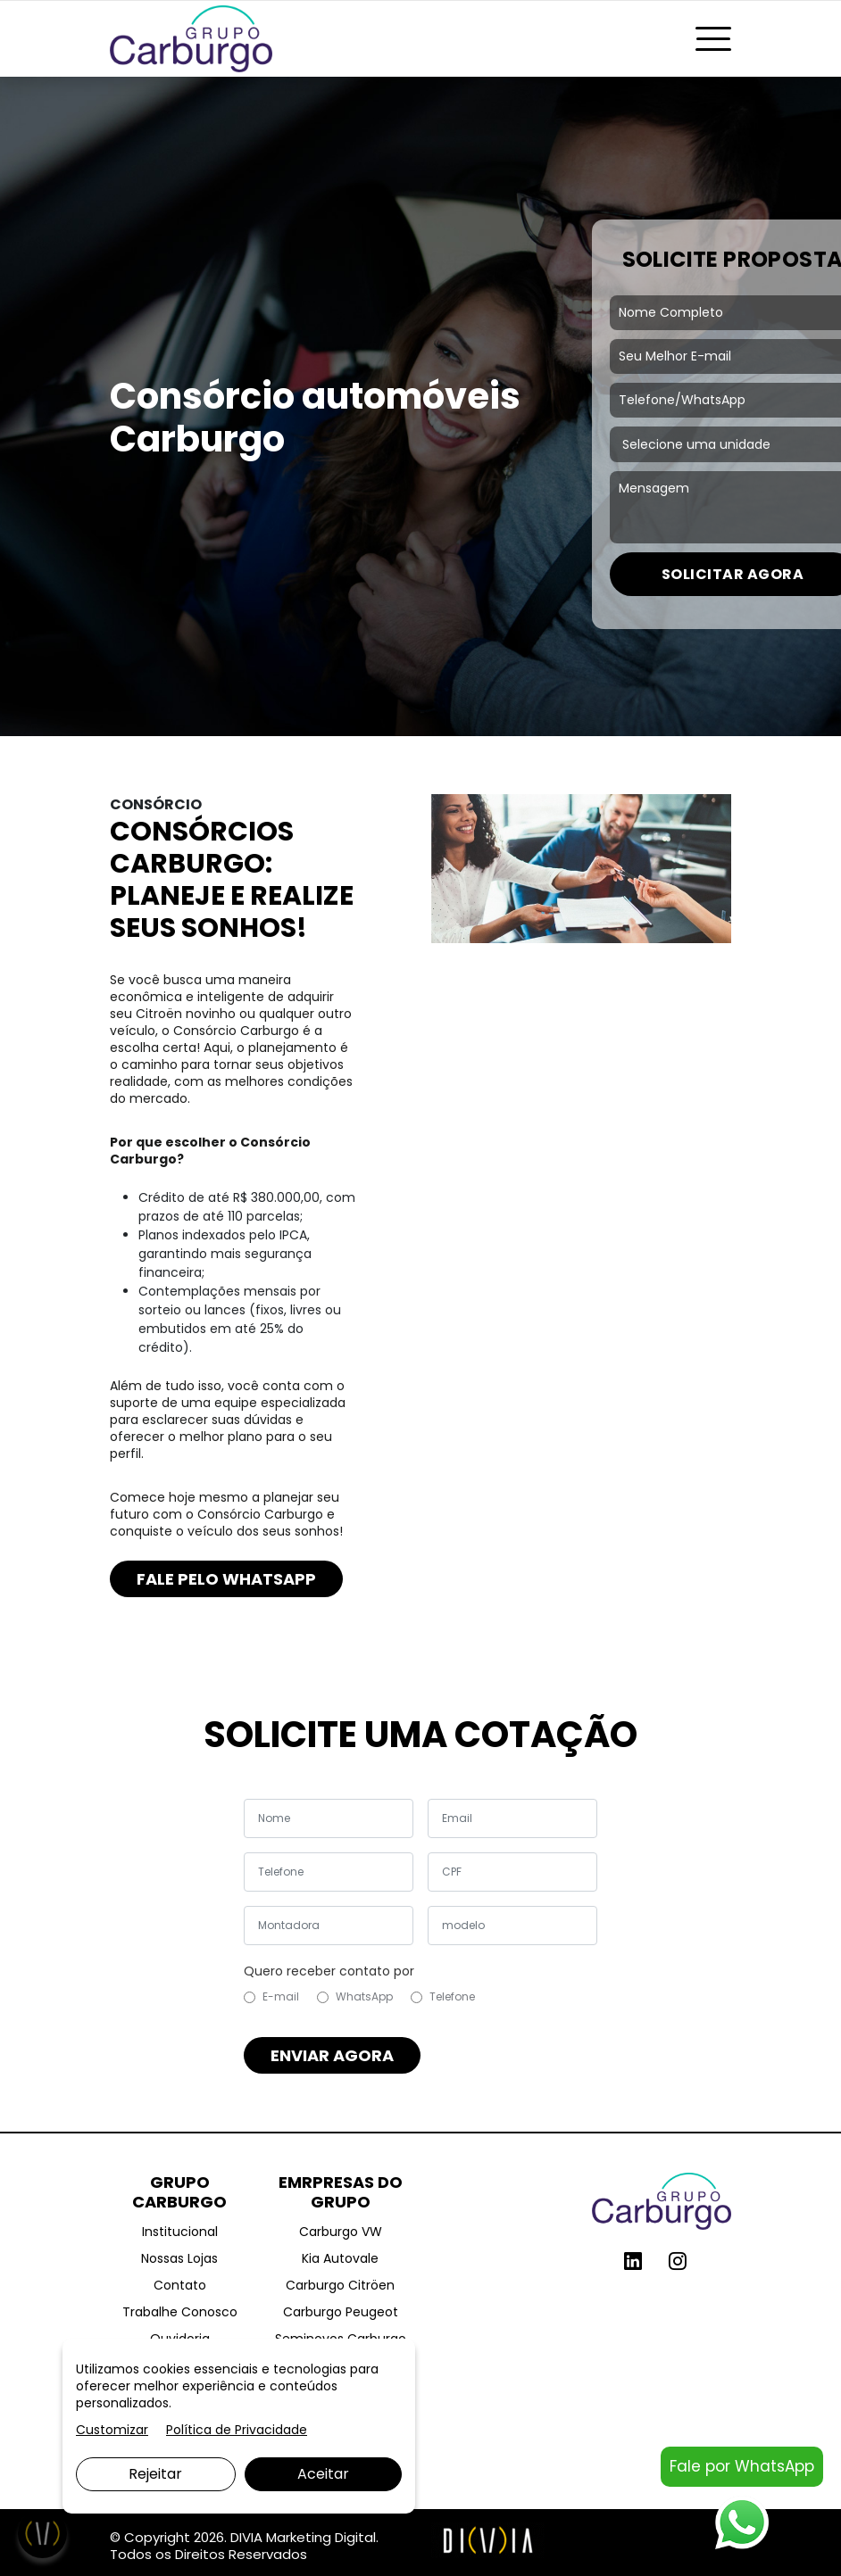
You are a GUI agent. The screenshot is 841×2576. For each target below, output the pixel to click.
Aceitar (323, 2474)
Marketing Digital (321, 2537)
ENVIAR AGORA (332, 2055)
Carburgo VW (340, 2232)
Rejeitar (155, 2474)
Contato (180, 2285)
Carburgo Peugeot (340, 2312)
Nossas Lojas (179, 2258)
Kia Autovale (340, 2258)
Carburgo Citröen (340, 2285)
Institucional (180, 2232)
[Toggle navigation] (713, 39)
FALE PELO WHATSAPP (226, 1579)
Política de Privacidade (236, 2430)
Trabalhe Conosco (179, 2312)
